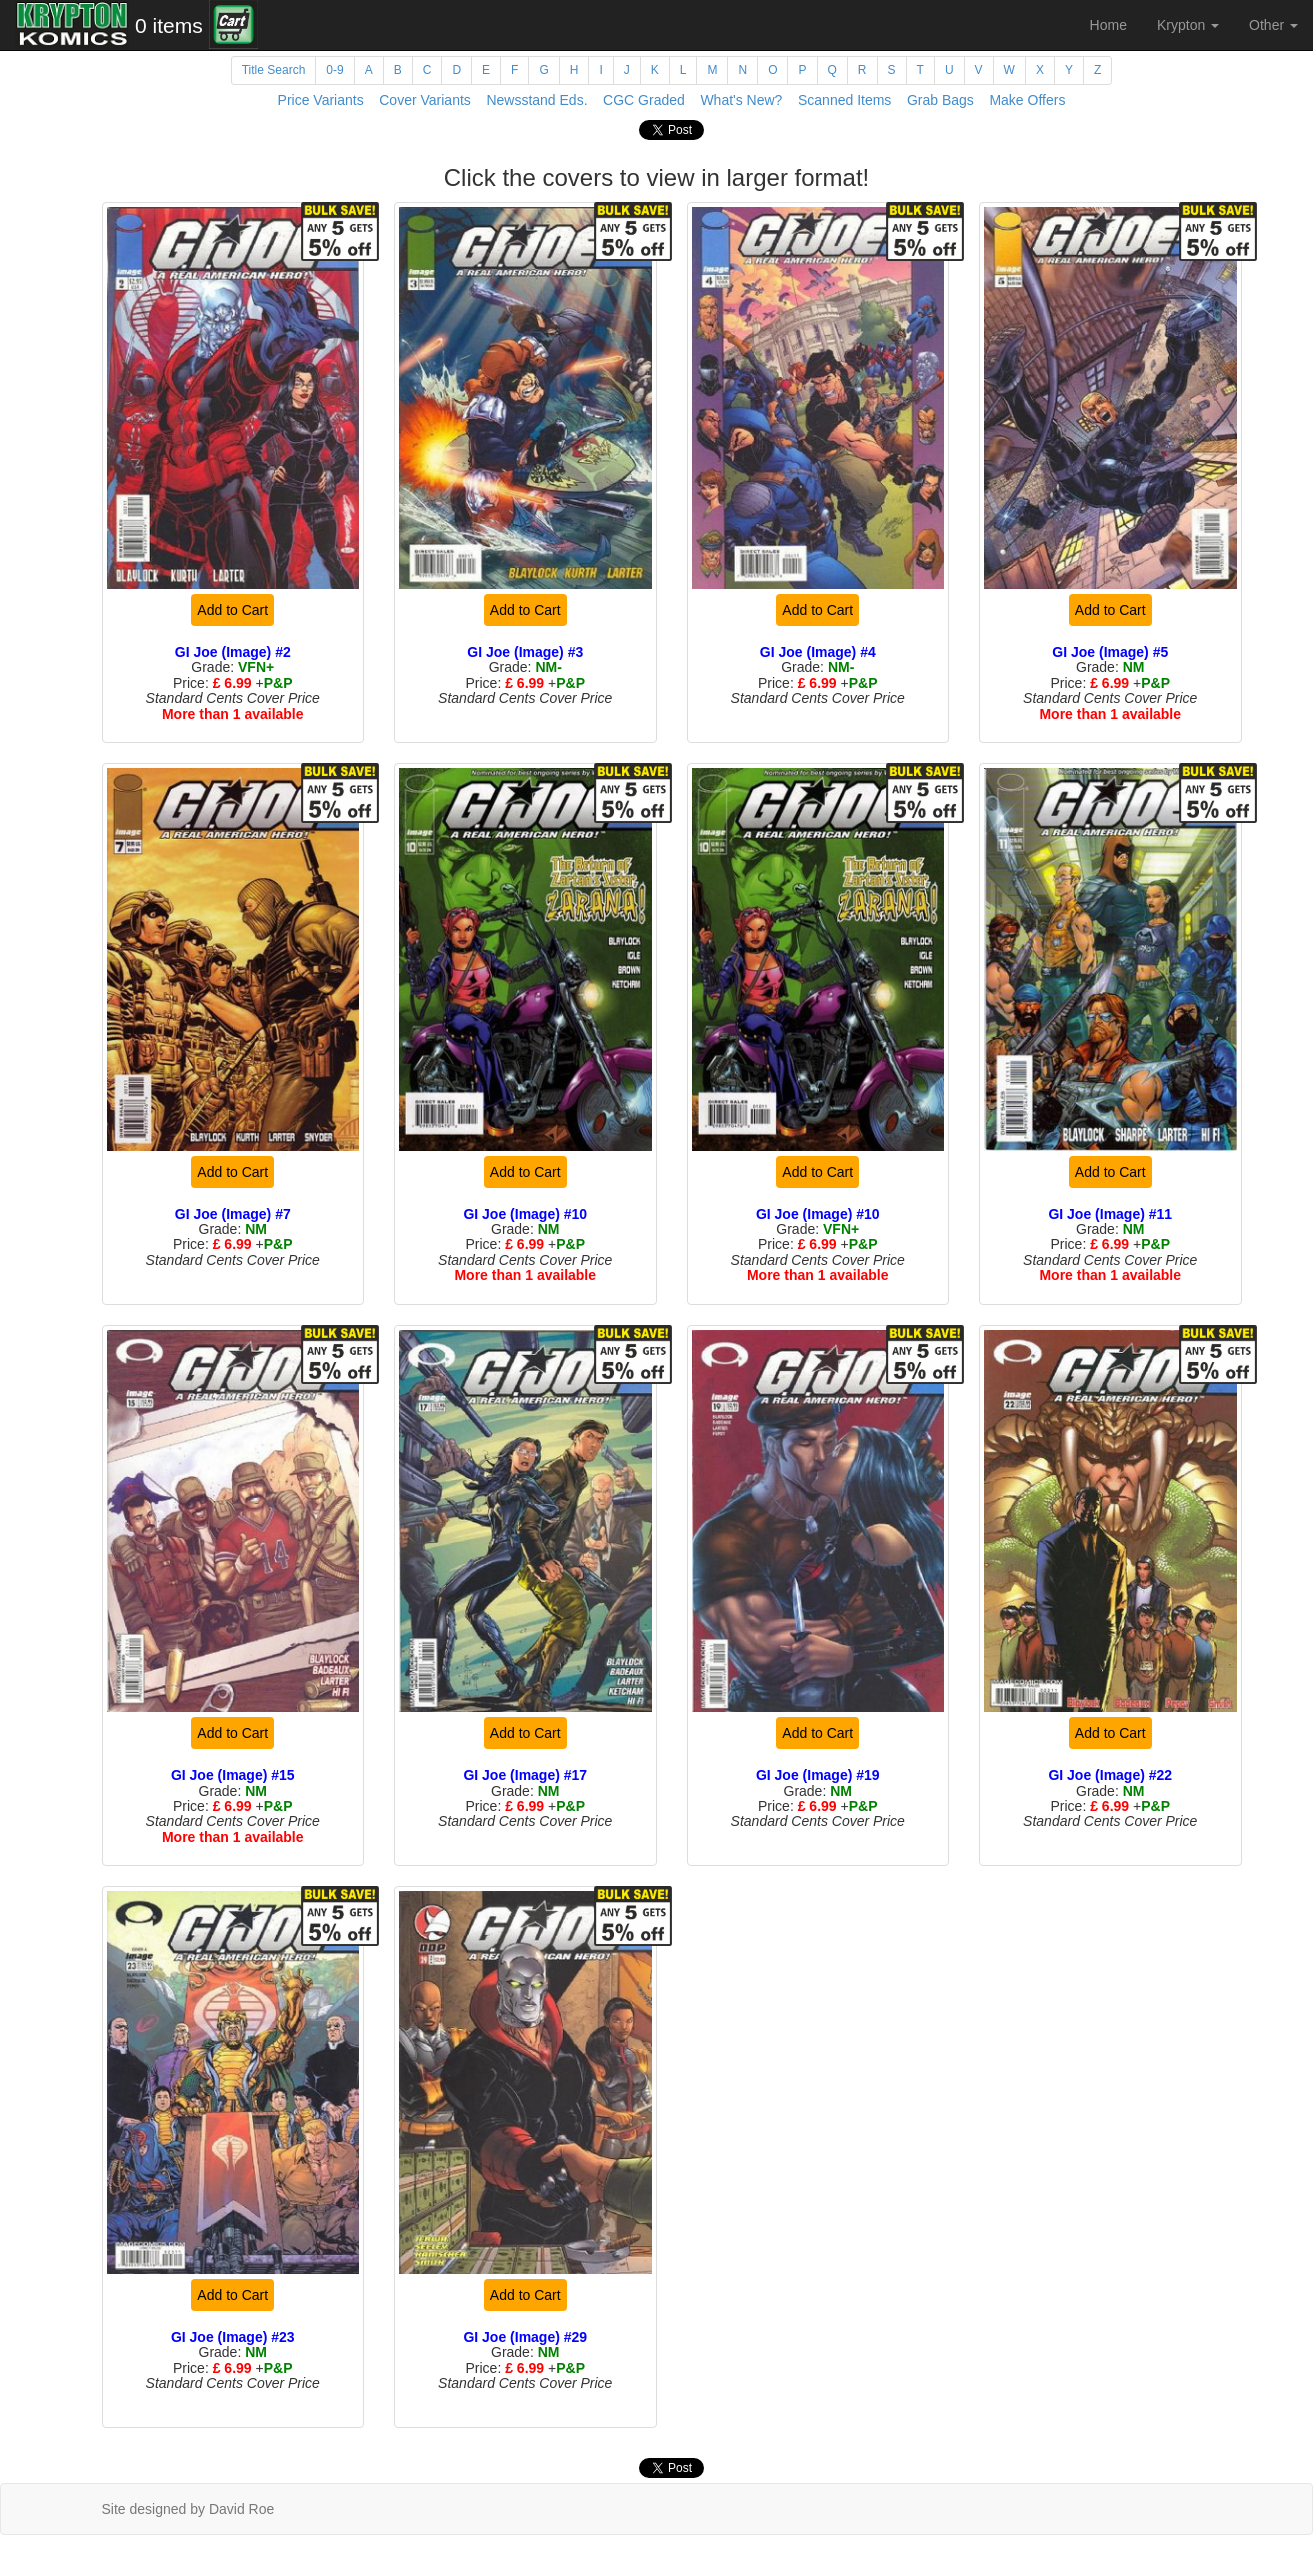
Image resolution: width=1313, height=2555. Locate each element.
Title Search (274, 70)
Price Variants (321, 100)
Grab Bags (940, 100)
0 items (169, 25)
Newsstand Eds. (536, 100)
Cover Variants (425, 100)
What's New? (741, 100)
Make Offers (1027, 100)
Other (1273, 25)
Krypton (1188, 25)
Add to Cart (232, 610)
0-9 (334, 70)
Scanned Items (844, 100)
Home (1108, 25)
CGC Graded (644, 100)
